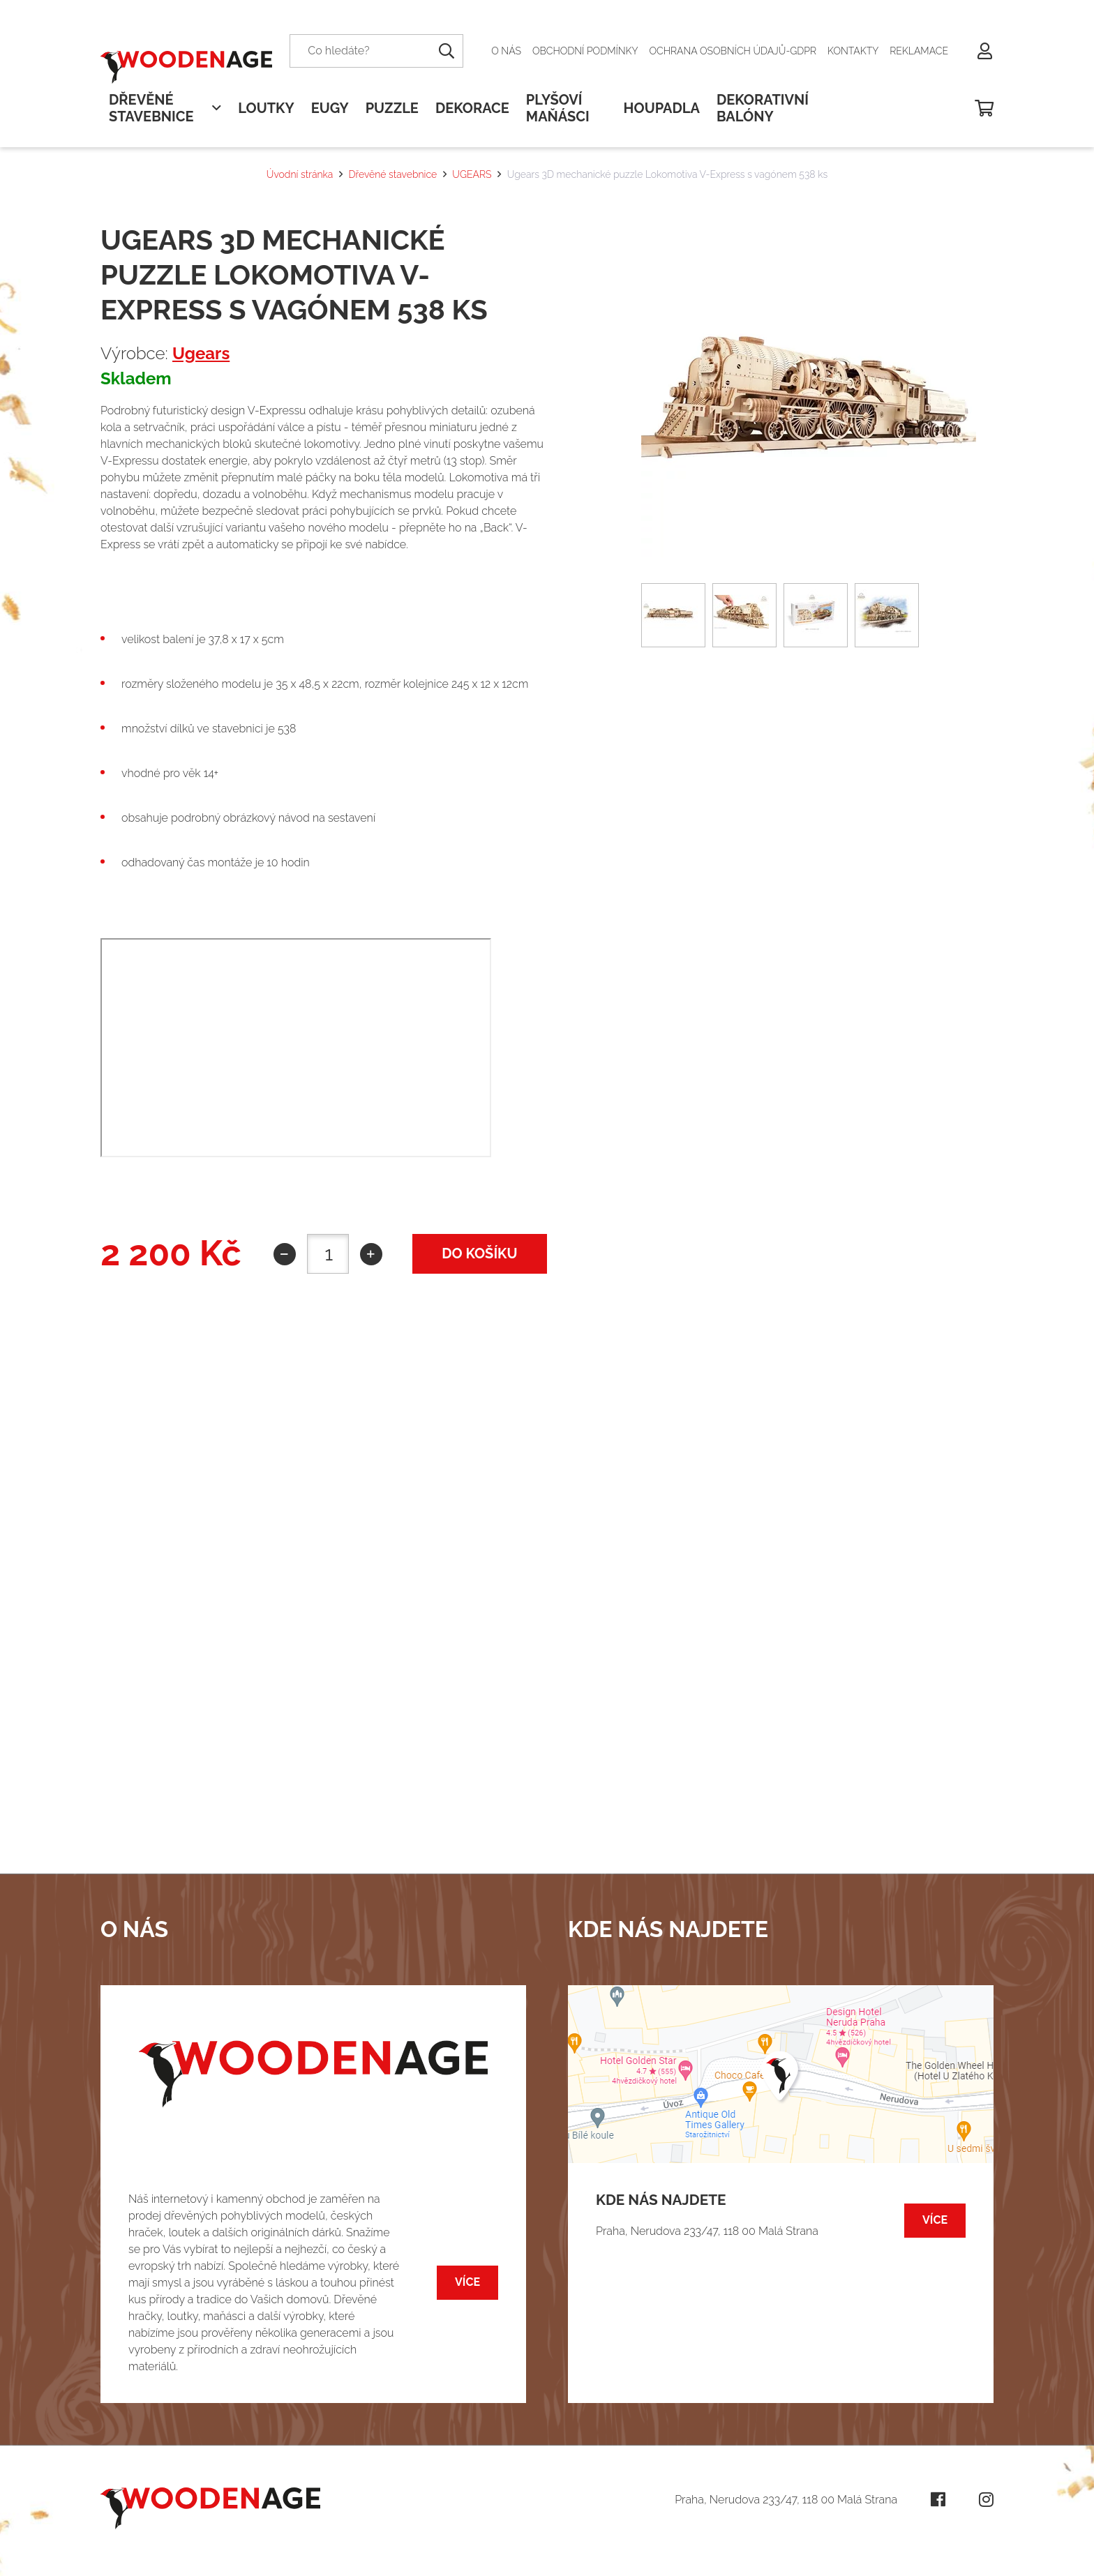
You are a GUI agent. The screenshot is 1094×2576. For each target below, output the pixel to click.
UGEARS (471, 174)
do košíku (479, 1253)
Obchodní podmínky (585, 51)
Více (467, 2282)
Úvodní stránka (300, 174)
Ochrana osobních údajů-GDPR (733, 51)
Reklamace (919, 51)
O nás (506, 51)
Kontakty (852, 51)
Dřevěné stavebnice (393, 174)
